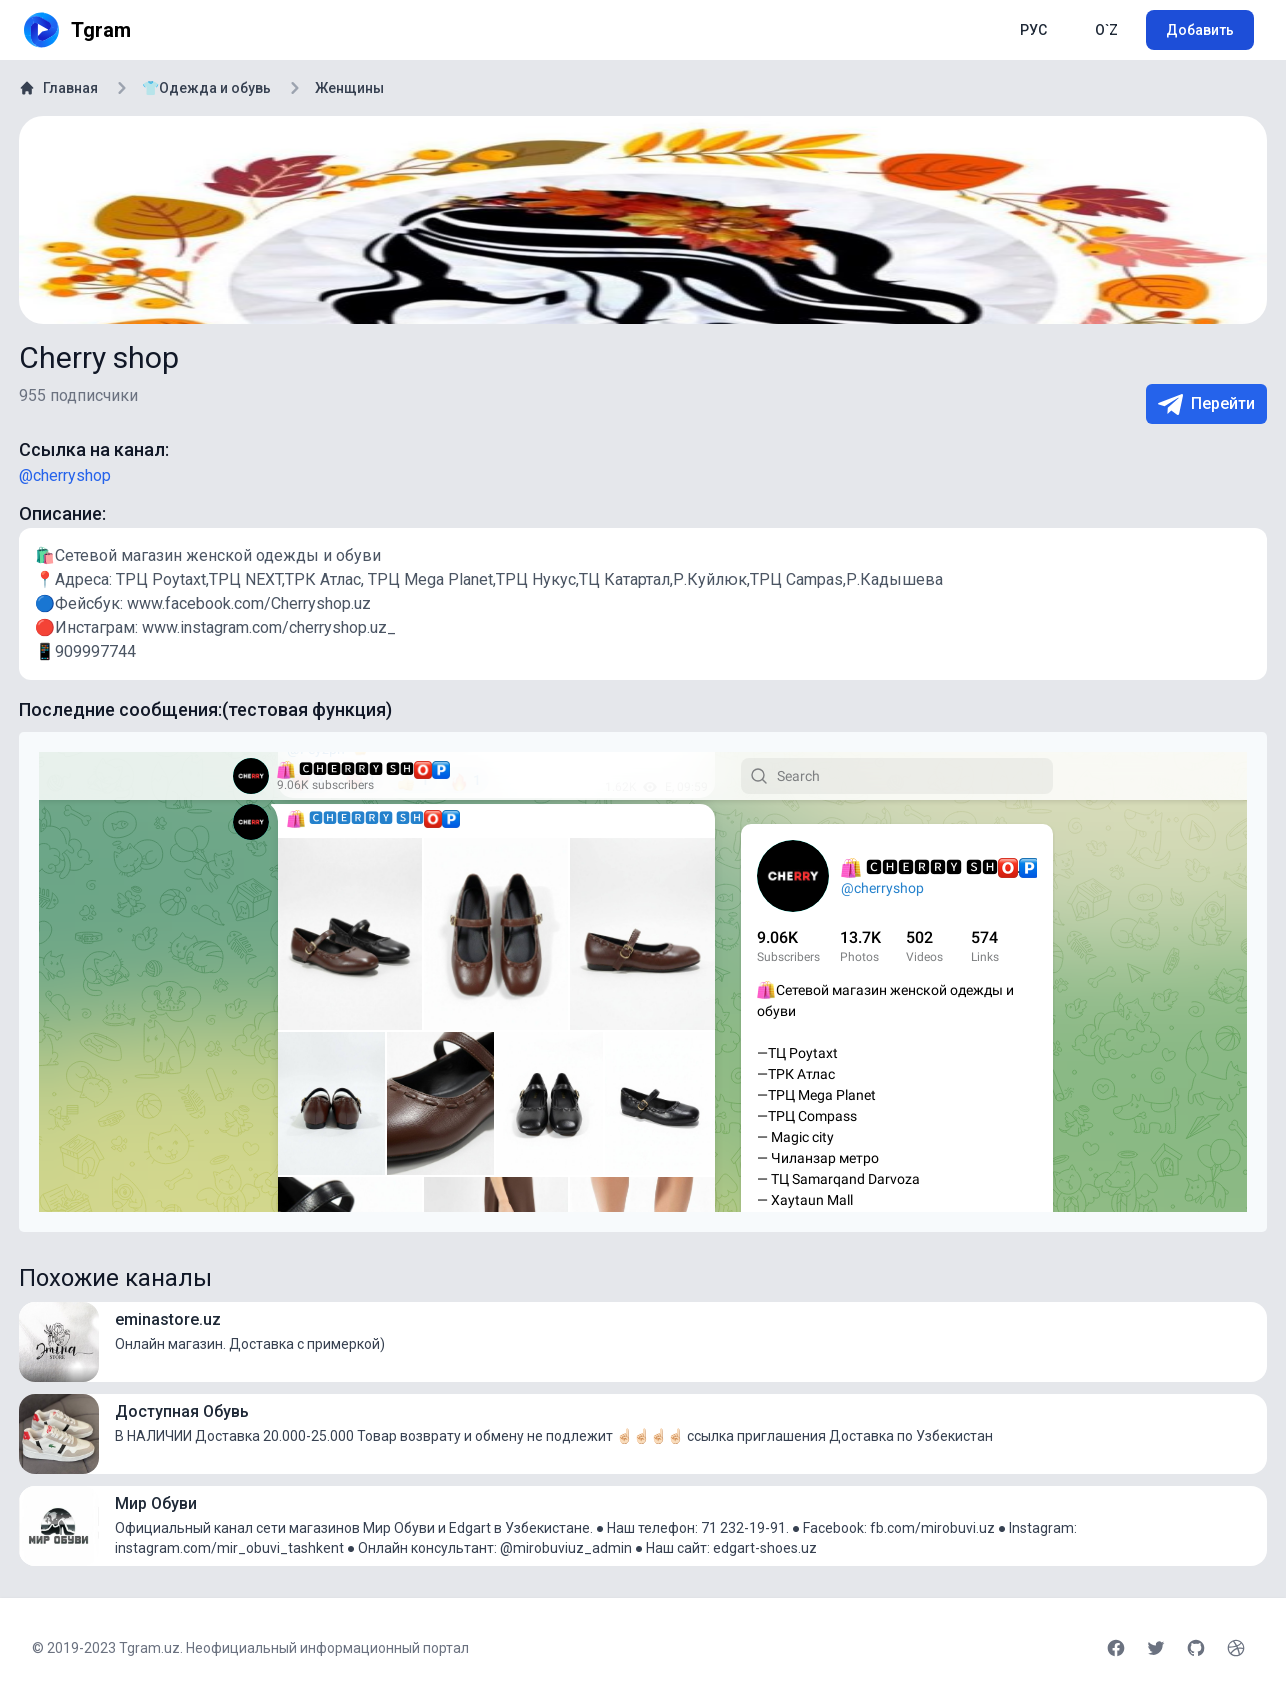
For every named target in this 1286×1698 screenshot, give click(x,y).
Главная (58, 88)
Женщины (349, 88)
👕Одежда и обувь (206, 88)
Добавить (1200, 30)
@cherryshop (65, 475)
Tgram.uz (149, 1648)
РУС (1033, 30)
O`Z (1106, 30)
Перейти (1206, 404)
